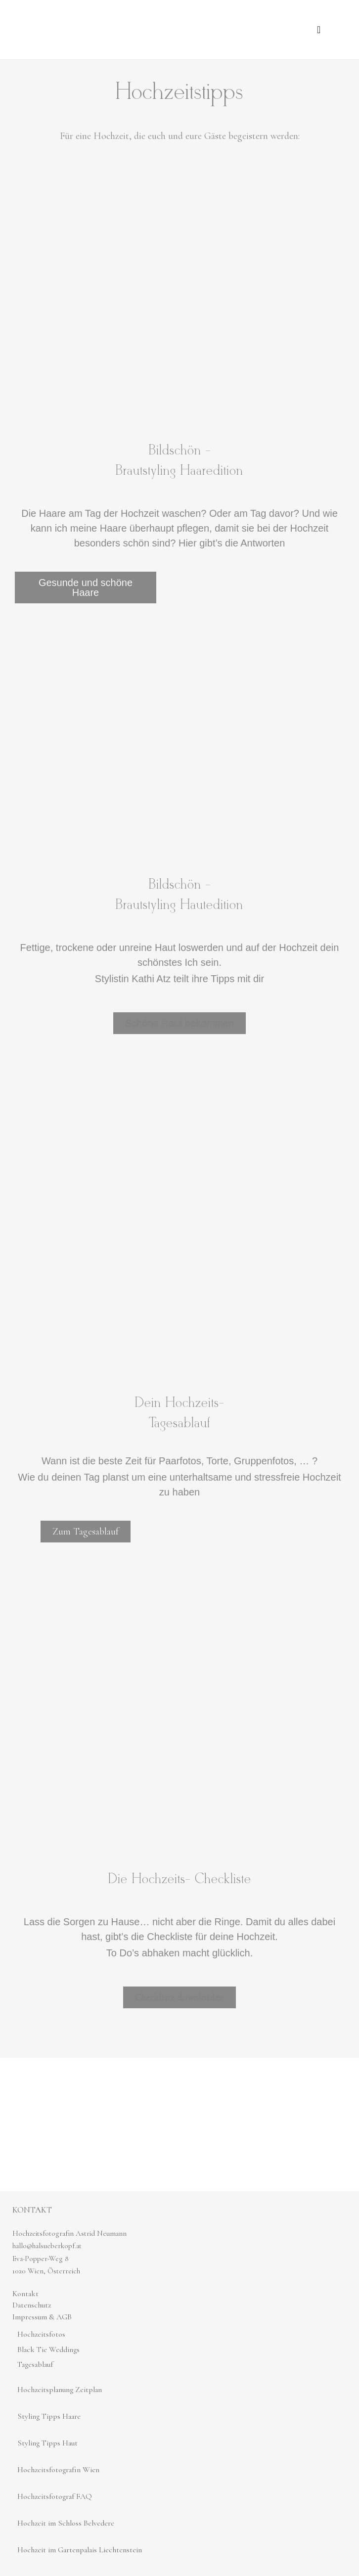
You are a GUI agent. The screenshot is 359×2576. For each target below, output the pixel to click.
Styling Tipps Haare (49, 2416)
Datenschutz (31, 2305)
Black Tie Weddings (48, 2349)
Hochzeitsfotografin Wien (58, 2470)
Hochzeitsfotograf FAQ (54, 2496)
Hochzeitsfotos (41, 2334)
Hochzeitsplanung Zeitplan (59, 2390)
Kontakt (25, 2294)
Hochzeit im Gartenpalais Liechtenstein (79, 2550)
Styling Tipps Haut (47, 2443)
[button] (318, 29)
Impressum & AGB (42, 2317)
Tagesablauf (35, 2364)
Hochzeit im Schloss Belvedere (65, 2523)
